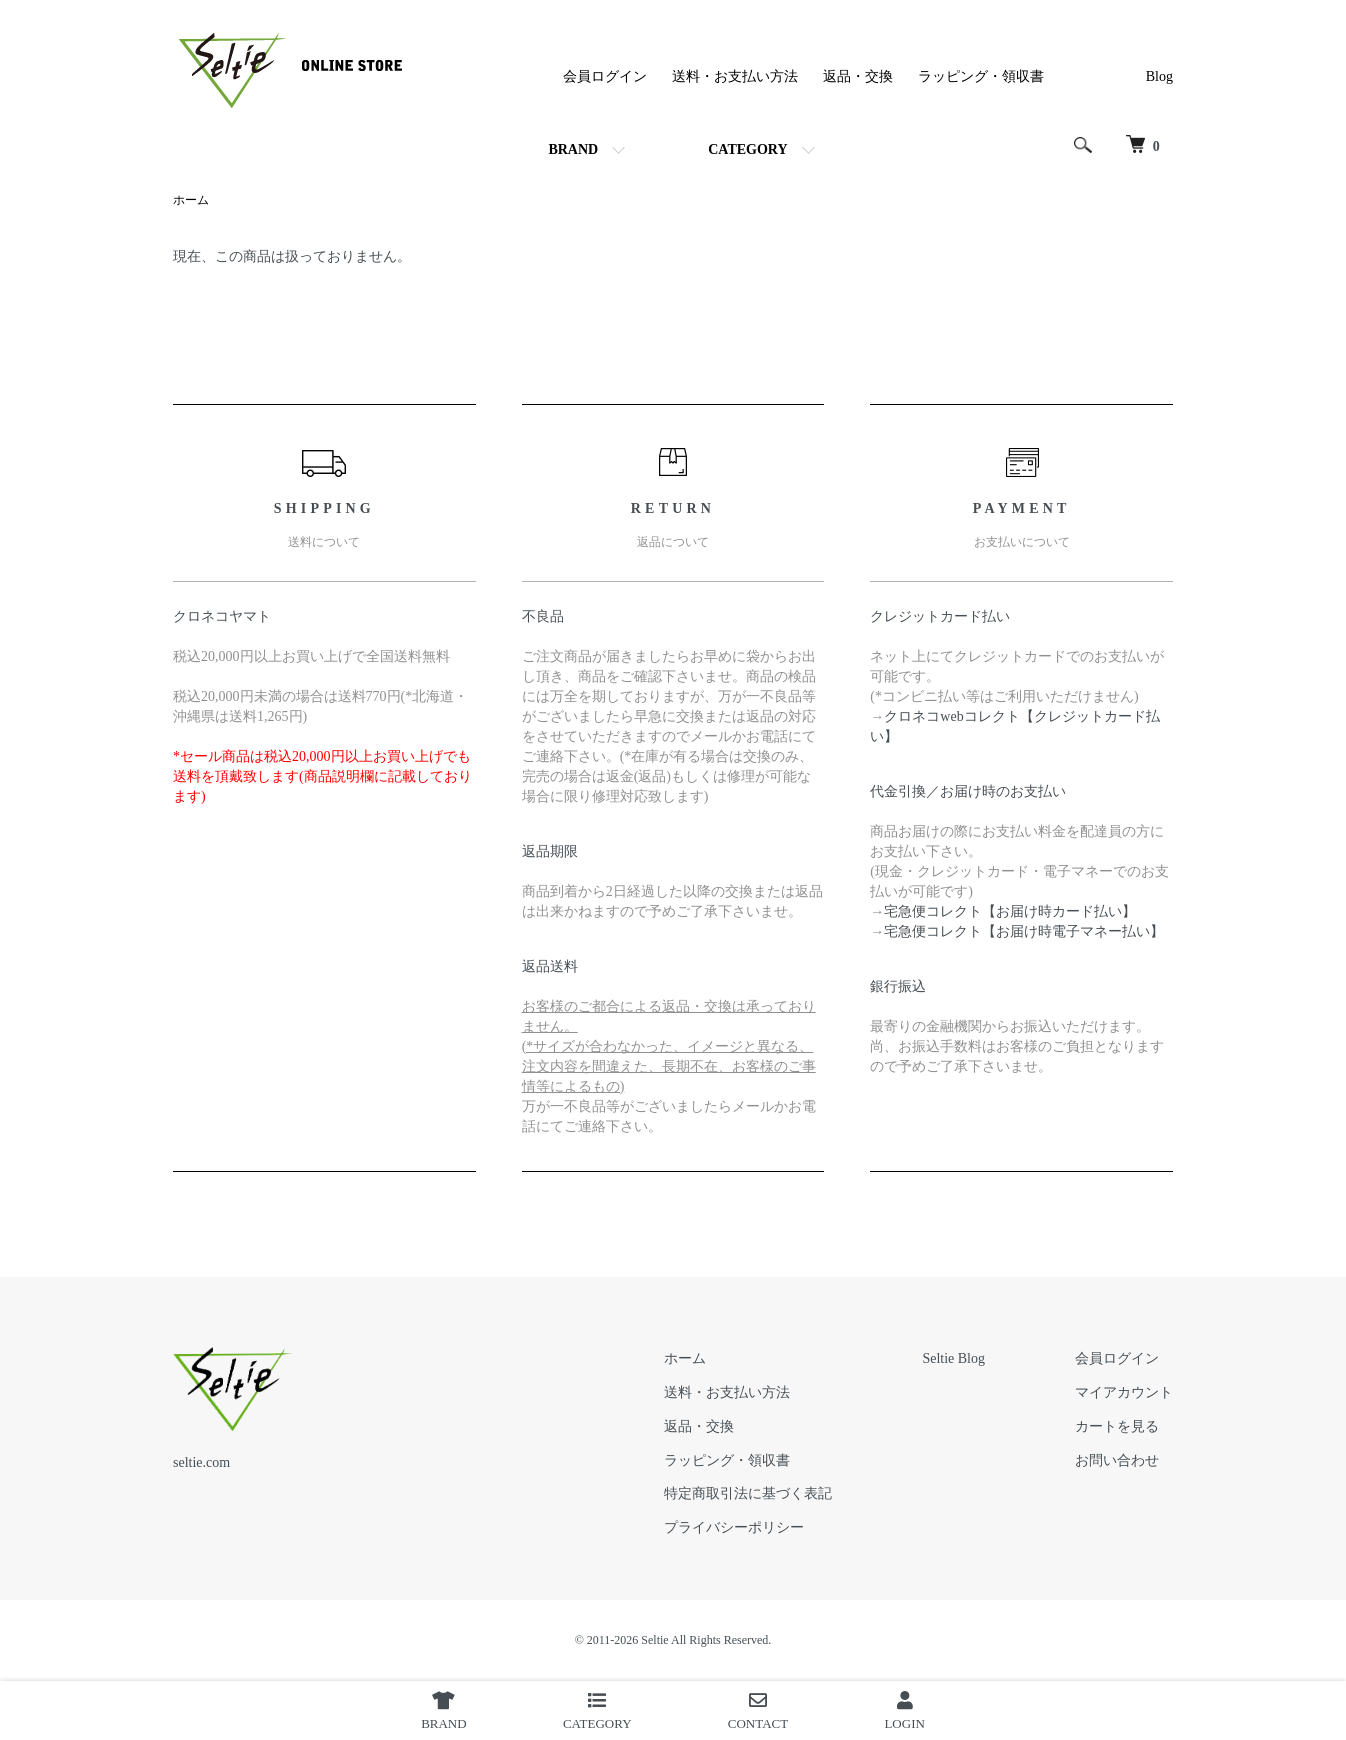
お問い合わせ (1117, 1460)
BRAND (573, 149)
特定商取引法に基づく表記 (748, 1493)
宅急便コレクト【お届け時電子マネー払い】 (1024, 931)
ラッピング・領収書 (981, 76)
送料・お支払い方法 (735, 76)
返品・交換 (858, 76)
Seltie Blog (953, 1358)
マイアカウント (1124, 1392)
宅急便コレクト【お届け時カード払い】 (1010, 911)
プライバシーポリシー (734, 1527)
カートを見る (1117, 1426)
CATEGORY (747, 149)
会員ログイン (605, 76)
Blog (1159, 76)
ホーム (191, 200)
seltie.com (201, 1462)
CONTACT (758, 1711)
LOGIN (904, 1711)
